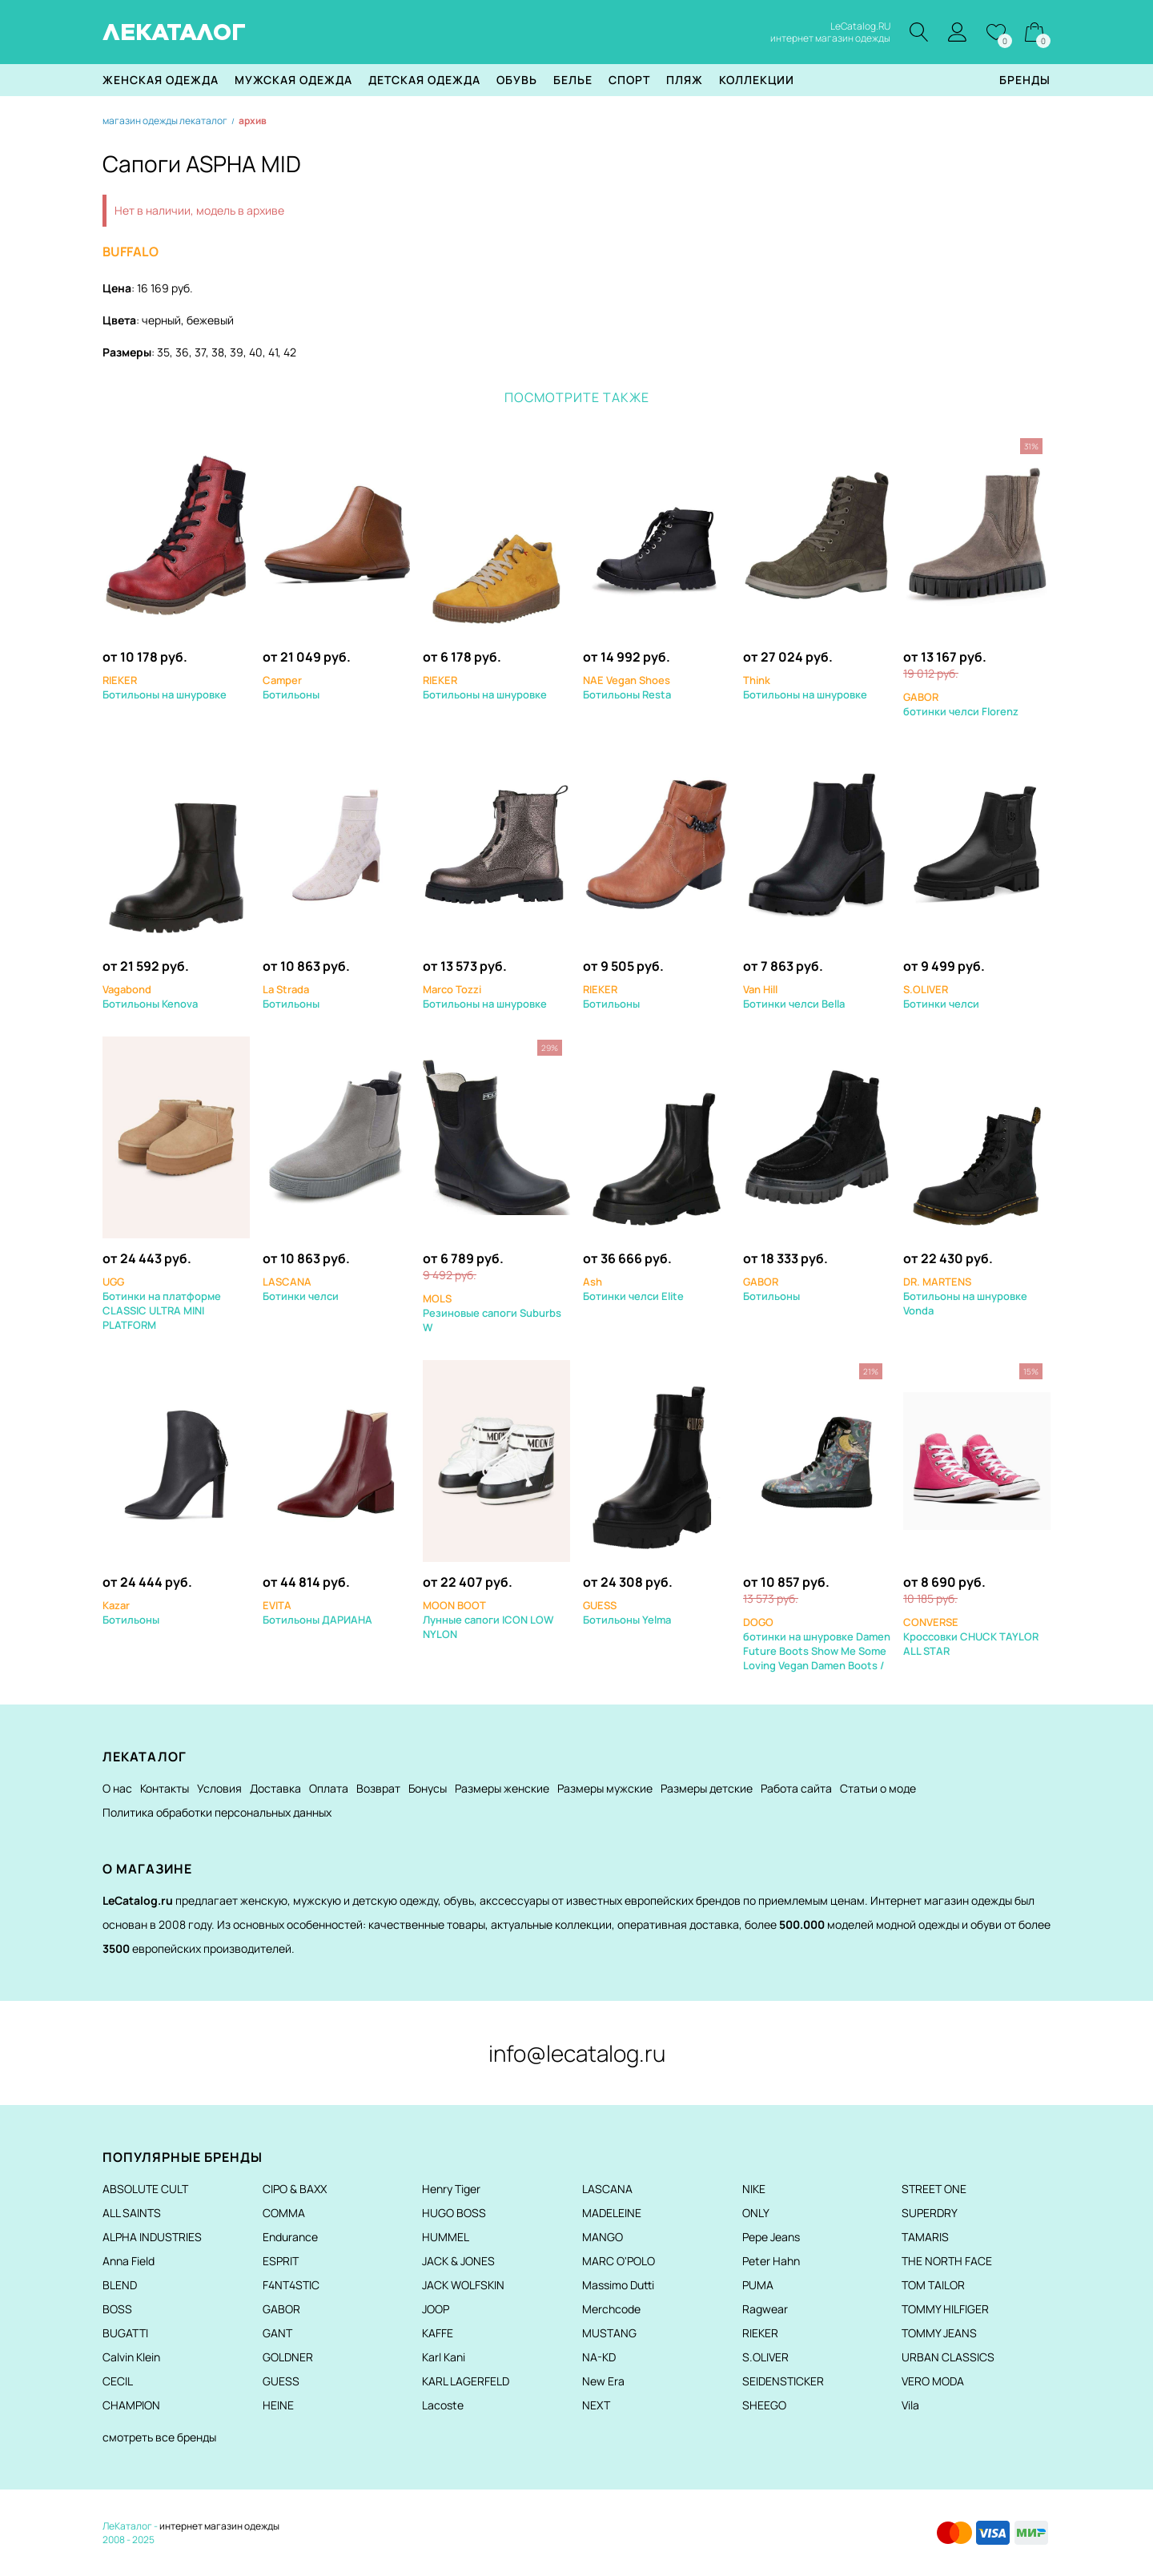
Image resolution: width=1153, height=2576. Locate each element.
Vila (910, 2405)
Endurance (290, 2236)
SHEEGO (764, 2405)
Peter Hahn (771, 2260)
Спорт (629, 79)
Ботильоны (291, 687)
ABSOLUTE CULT (145, 2188)
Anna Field (128, 2260)
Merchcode (611, 2308)
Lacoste (443, 2405)
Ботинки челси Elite (633, 1288)
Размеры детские (707, 1788)
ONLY (755, 2212)
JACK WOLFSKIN (463, 2284)
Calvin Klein (131, 2357)
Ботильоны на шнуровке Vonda (965, 1296)
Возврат (378, 1788)
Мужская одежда (293, 79)
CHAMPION (131, 2405)
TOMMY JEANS (939, 2333)
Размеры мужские (605, 1788)
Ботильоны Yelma (627, 1612)
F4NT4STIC (291, 2284)
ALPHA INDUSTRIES (152, 2236)
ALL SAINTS (131, 2212)
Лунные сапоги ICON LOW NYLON (488, 1619)
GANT (277, 2333)
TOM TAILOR (933, 2284)
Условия (219, 1788)
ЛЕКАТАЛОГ (174, 32)
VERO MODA (933, 2381)
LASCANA (607, 2188)
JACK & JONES (458, 2260)
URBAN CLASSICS (948, 2357)
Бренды (1025, 79)
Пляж (684, 79)
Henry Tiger (451, 2188)
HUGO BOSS (454, 2212)
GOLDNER (288, 2357)
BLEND (119, 2284)
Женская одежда (160, 79)
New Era (603, 2381)
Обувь (516, 79)
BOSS (117, 2308)
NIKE (753, 2188)
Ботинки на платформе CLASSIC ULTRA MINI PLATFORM (161, 1303)
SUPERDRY (930, 2212)
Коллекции (756, 79)
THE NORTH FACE (947, 2260)
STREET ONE (934, 2188)
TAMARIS (925, 2236)
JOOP (435, 2308)
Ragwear (765, 2308)
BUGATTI (125, 2333)
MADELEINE (611, 2212)
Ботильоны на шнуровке (164, 687)
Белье (573, 79)
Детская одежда (424, 79)
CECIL (117, 2381)
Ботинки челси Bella (794, 996)
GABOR (281, 2308)
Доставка (275, 1788)
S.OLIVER (765, 2357)
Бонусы (427, 1788)
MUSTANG (609, 2333)
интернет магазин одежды (219, 2526)
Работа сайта (796, 1788)
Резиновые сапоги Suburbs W (492, 1312)
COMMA (284, 2212)
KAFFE (437, 2333)
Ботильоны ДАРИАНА (317, 1612)
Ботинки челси (941, 996)
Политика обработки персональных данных (216, 1812)
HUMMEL (445, 2236)
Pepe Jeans (771, 2236)
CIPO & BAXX (295, 2188)
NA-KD (599, 2357)
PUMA (757, 2284)
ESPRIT (281, 2260)
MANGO (602, 2236)
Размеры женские (502, 1788)
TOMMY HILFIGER (945, 2308)
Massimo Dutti (618, 2284)
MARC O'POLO (618, 2260)
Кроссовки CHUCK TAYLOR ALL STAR (971, 1636)
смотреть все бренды (159, 2437)
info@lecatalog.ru (576, 2053)
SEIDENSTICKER (783, 2381)
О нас (117, 1788)
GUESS (281, 2381)
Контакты (164, 1788)
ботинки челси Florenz (960, 704)
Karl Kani (443, 2357)
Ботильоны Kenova (150, 996)
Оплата (328, 1788)
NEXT (596, 2405)
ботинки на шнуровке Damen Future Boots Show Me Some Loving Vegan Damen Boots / (816, 1643)
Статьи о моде (878, 1788)
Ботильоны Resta (627, 687)
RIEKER (760, 2333)
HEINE (278, 2405)
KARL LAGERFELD (465, 2381)
